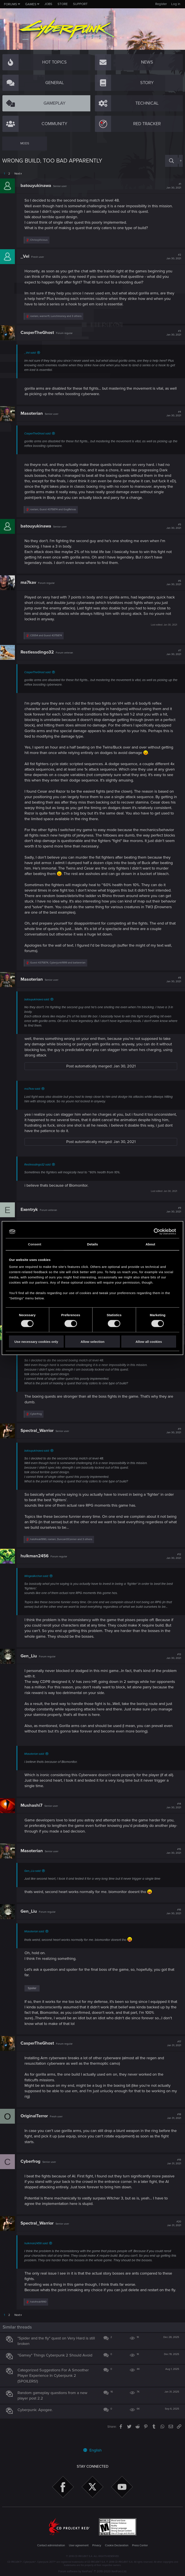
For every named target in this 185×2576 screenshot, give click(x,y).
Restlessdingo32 (39, 652)
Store (63, 4)
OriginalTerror (36, 2121)
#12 (171, 1556)
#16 (171, 1917)
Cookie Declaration (116, 2545)
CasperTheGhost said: (39, 433)
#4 (171, 413)
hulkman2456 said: (38, 2249)
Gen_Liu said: (34, 1876)
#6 (171, 582)
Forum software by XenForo (92, 2571)
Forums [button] (10, 4)
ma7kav (30, 582)
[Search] (171, 161)
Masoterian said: (36, 1754)
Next (17, 173)
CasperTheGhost (39, 332)
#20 (172, 2228)
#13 (171, 1656)
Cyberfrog (33, 2167)
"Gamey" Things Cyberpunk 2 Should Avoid (57, 2366)
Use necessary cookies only (36, 1341)
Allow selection (92, 1341)
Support (80, 4)
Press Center (140, 2545)
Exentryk (31, 1209)
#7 (171, 652)
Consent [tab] (34, 1244)
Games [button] (30, 4)
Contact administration (51, 2545)
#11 (171, 1430)
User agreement (79, 2545)
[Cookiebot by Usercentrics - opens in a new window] (157, 1231)
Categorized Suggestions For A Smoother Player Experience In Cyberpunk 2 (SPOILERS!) (55, 2386)
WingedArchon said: (38, 1576)
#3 (171, 332)
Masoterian (34, 413)
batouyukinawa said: (39, 999)
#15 (171, 1856)
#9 (171, 1209)
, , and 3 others (58, 316)
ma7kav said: (34, 1089)
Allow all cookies (149, 1341)
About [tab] (150, 1244)
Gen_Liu (31, 1656)
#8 (171, 979)
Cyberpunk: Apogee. (37, 2421)
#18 (172, 2121)
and (48, 635)
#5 (171, 526)
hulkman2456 (37, 1556)
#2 (171, 256)
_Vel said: (32, 352)
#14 (171, 1811)
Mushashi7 (34, 1811)
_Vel (27, 256)
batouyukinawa (38, 185)
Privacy (96, 2545)
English (92, 2450)
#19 (172, 2167)
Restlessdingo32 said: (39, 1164)
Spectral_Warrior (39, 1430)
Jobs (48, 4)
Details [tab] (92, 1244)
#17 (172, 2048)
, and (55, 509)
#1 (171, 185)
